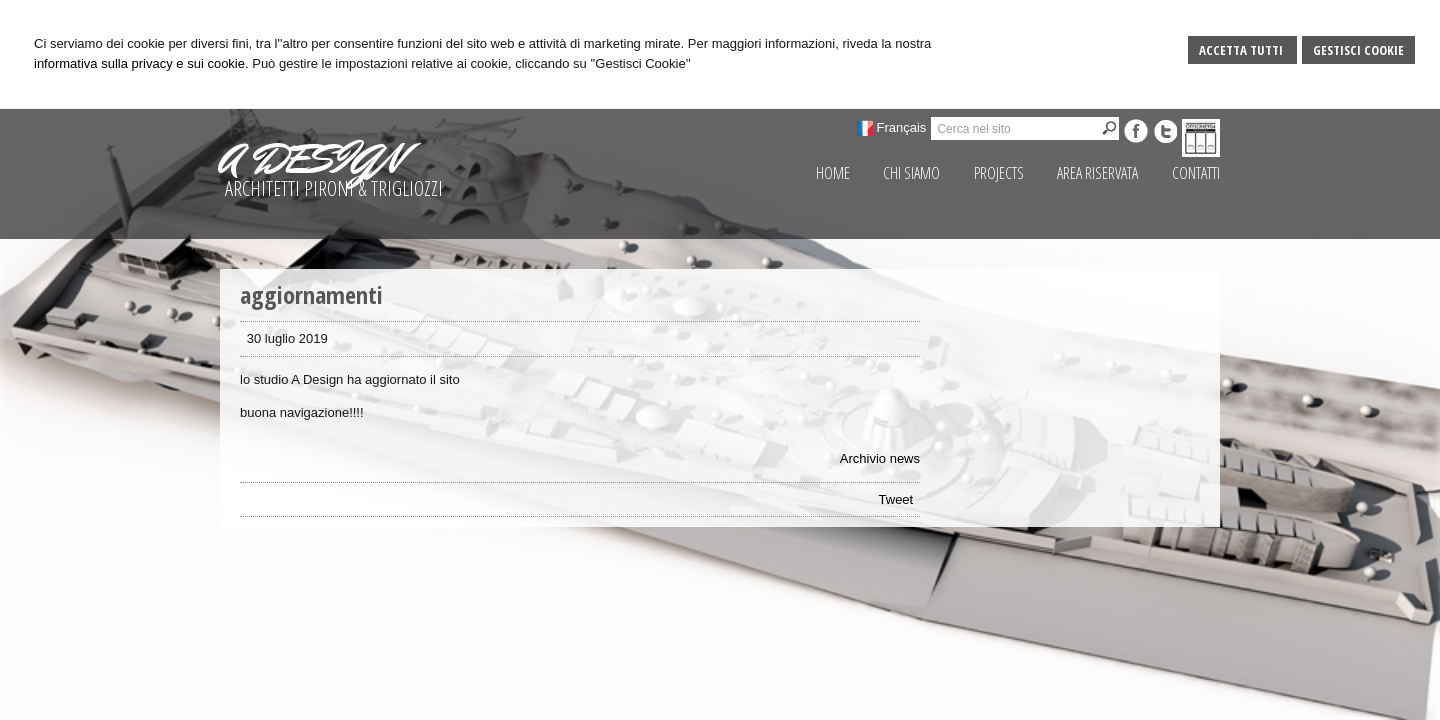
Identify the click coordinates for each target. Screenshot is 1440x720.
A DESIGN (311, 159)
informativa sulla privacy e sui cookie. (141, 63)
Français (902, 127)
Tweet (896, 499)
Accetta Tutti (1242, 50)
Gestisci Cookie (1358, 50)
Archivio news (880, 458)
